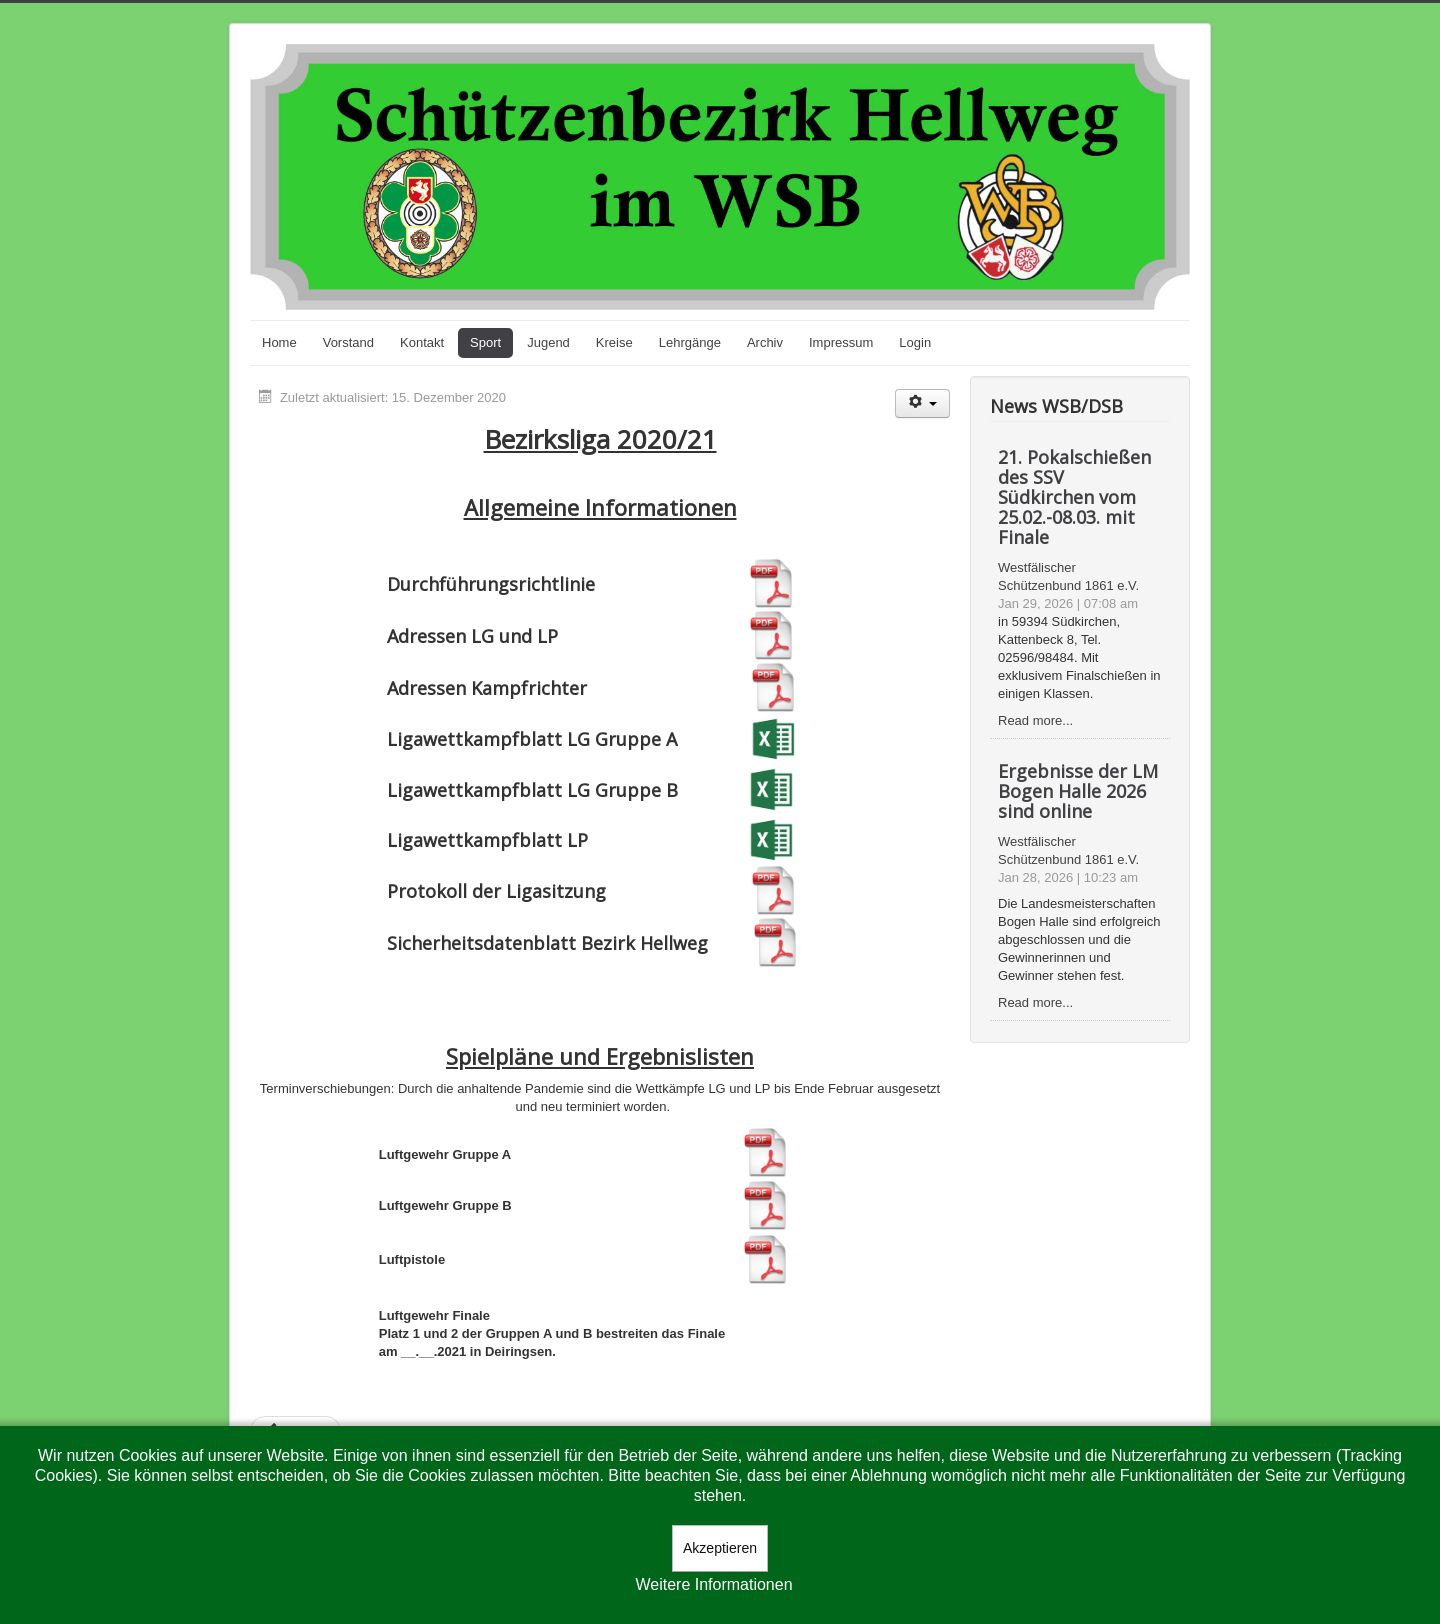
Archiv (765, 342)
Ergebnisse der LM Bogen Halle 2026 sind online (1078, 791)
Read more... (1035, 720)
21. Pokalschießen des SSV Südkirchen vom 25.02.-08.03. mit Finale (1074, 497)
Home (279, 342)
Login (915, 342)
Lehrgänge (690, 342)
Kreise (614, 342)
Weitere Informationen (713, 1584)
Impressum (841, 342)
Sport (485, 342)
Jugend (548, 342)
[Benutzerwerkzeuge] (922, 403)
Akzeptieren (720, 1548)
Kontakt (422, 342)
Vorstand (348, 342)
